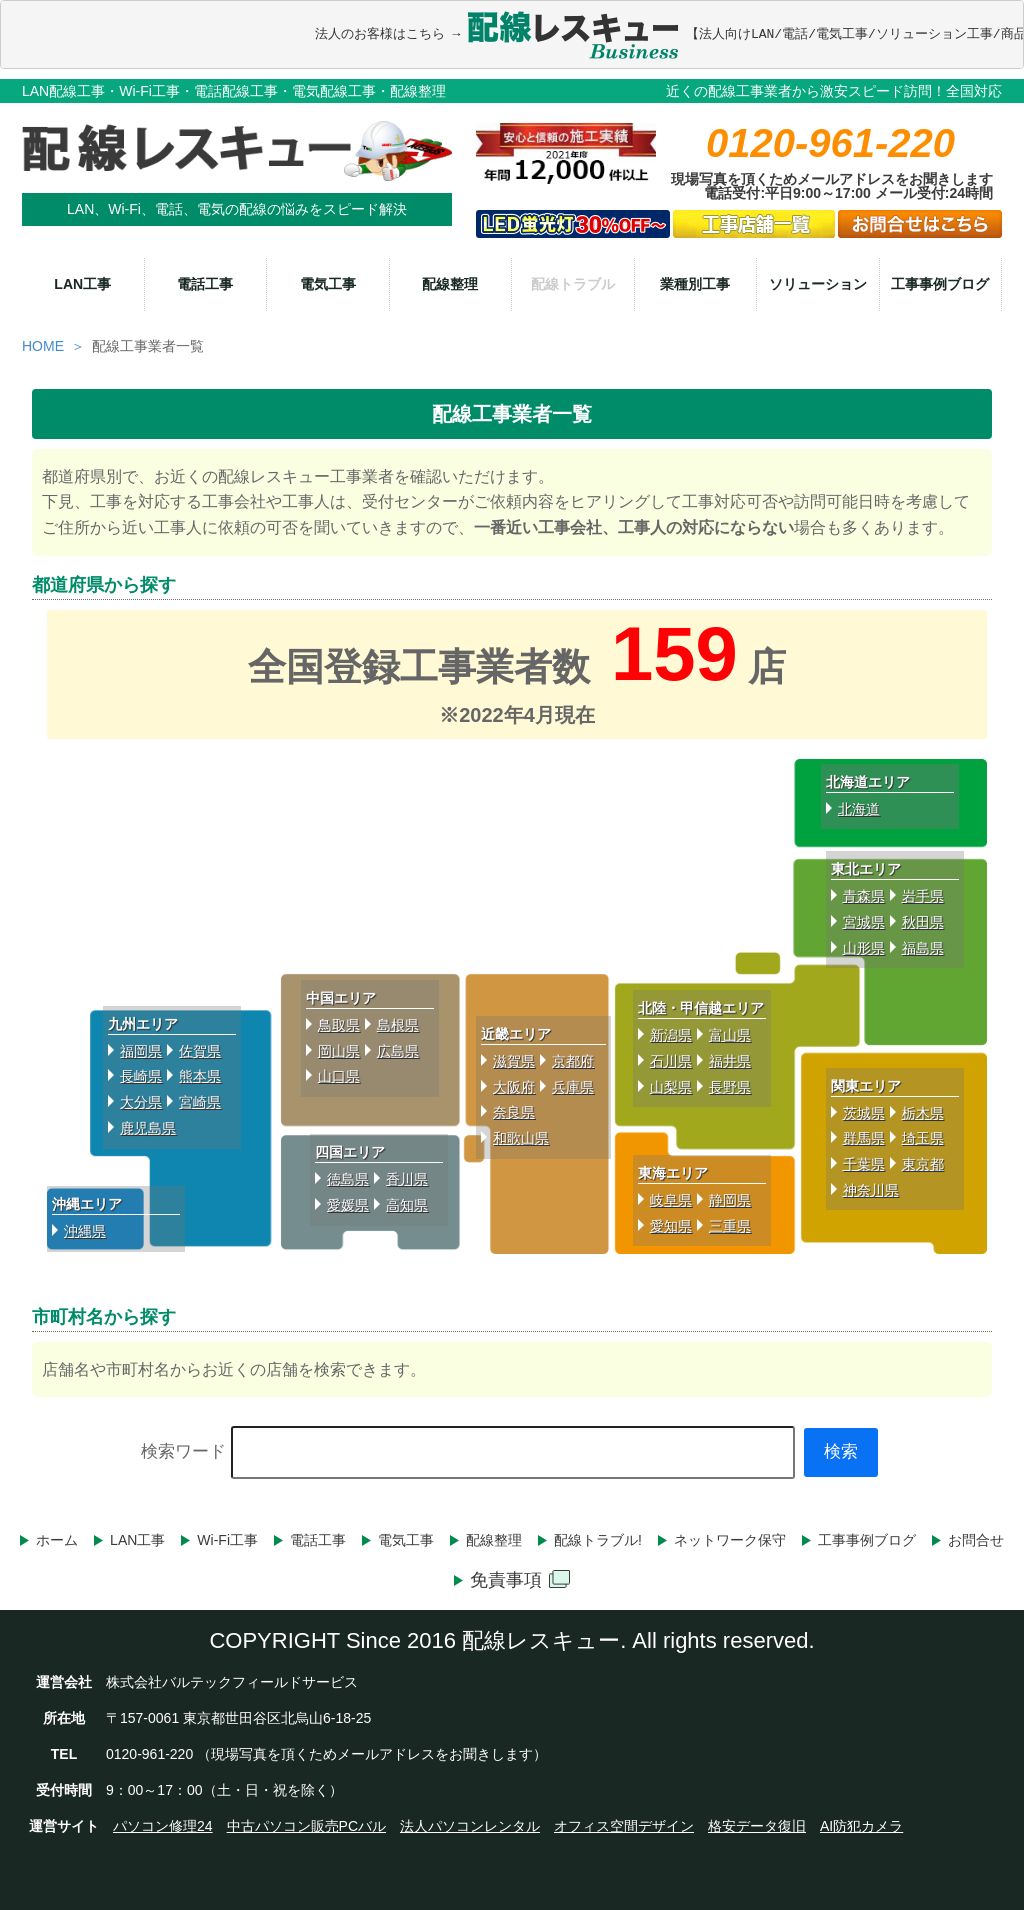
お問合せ (976, 1540)
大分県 (141, 1102)
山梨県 (671, 1087)
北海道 (859, 809)
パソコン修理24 (163, 1826)
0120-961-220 (830, 143)
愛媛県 (348, 1205)
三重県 (730, 1226)
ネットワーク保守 (730, 1540)
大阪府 (514, 1087)
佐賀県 (200, 1051)
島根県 (398, 1025)
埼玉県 (923, 1138)
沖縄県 (85, 1231)
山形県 (864, 948)
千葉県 (864, 1164)
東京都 (923, 1164)
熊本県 (200, 1076)
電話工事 (205, 284)
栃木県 (923, 1113)
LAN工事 (82, 284)
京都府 (573, 1061)
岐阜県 (671, 1200)
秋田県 (923, 922)
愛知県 (671, 1226)
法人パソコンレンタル (470, 1826)
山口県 (339, 1076)
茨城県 (864, 1113)
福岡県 (141, 1051)
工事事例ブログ (940, 284)
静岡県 (730, 1200)
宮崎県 (200, 1102)
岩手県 (923, 896)
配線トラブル (573, 284)
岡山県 (339, 1051)
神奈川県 (871, 1190)
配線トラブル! (598, 1540)
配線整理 (450, 284)
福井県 (730, 1061)
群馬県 (864, 1138)
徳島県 (348, 1179)
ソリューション (818, 284)
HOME (43, 346)
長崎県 (141, 1076)
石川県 (671, 1061)
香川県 (407, 1179)
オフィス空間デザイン (624, 1826)
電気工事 (328, 284)
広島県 (398, 1051)
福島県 (923, 948)
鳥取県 (339, 1025)
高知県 (407, 1205)
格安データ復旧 (757, 1826)
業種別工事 (695, 284)
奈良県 (514, 1112)
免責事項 (520, 1580)
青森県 (864, 896)
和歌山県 (521, 1138)
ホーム (57, 1540)
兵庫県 (573, 1087)
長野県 (730, 1087)
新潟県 (671, 1035)
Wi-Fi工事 (227, 1540)
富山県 (730, 1035)
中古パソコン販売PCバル (306, 1826)
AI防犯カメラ (861, 1826)
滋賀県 (514, 1061)
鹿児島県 (148, 1128)
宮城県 (864, 922)
